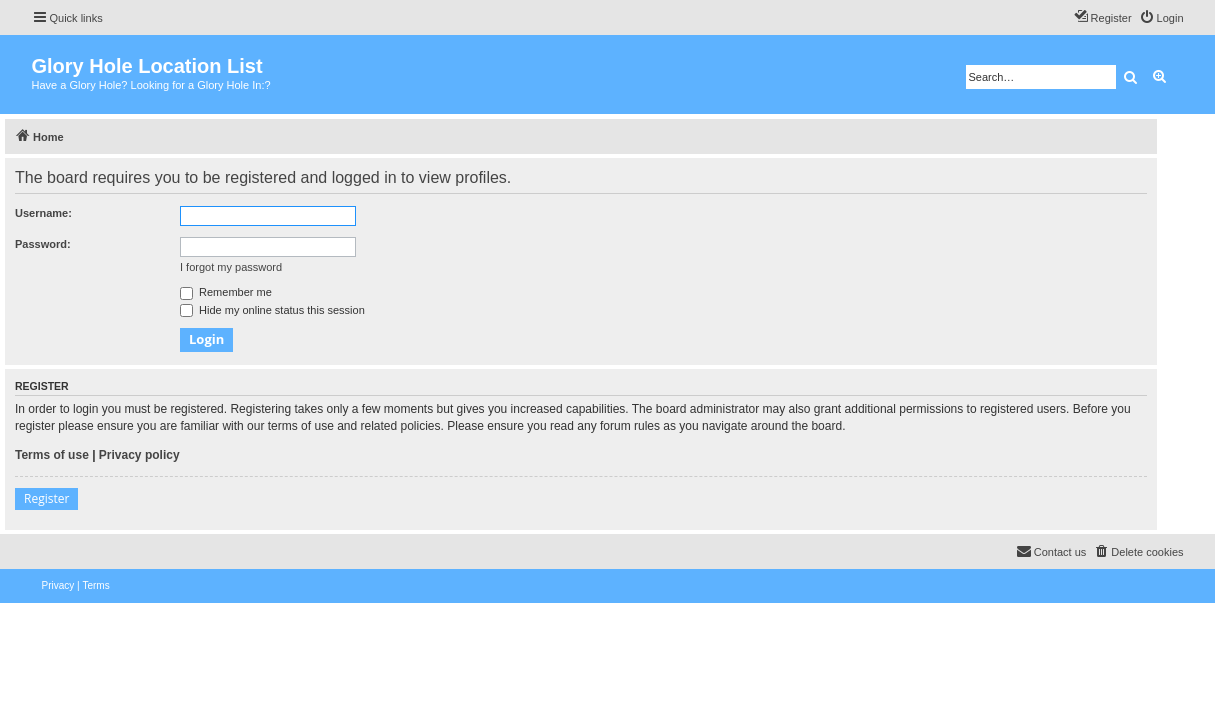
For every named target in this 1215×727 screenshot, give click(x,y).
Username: (43, 213)
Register (46, 498)
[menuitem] (1161, 18)
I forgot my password (231, 267)
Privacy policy (139, 455)
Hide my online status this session (272, 310)
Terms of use (52, 455)
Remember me (226, 292)
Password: (43, 244)
